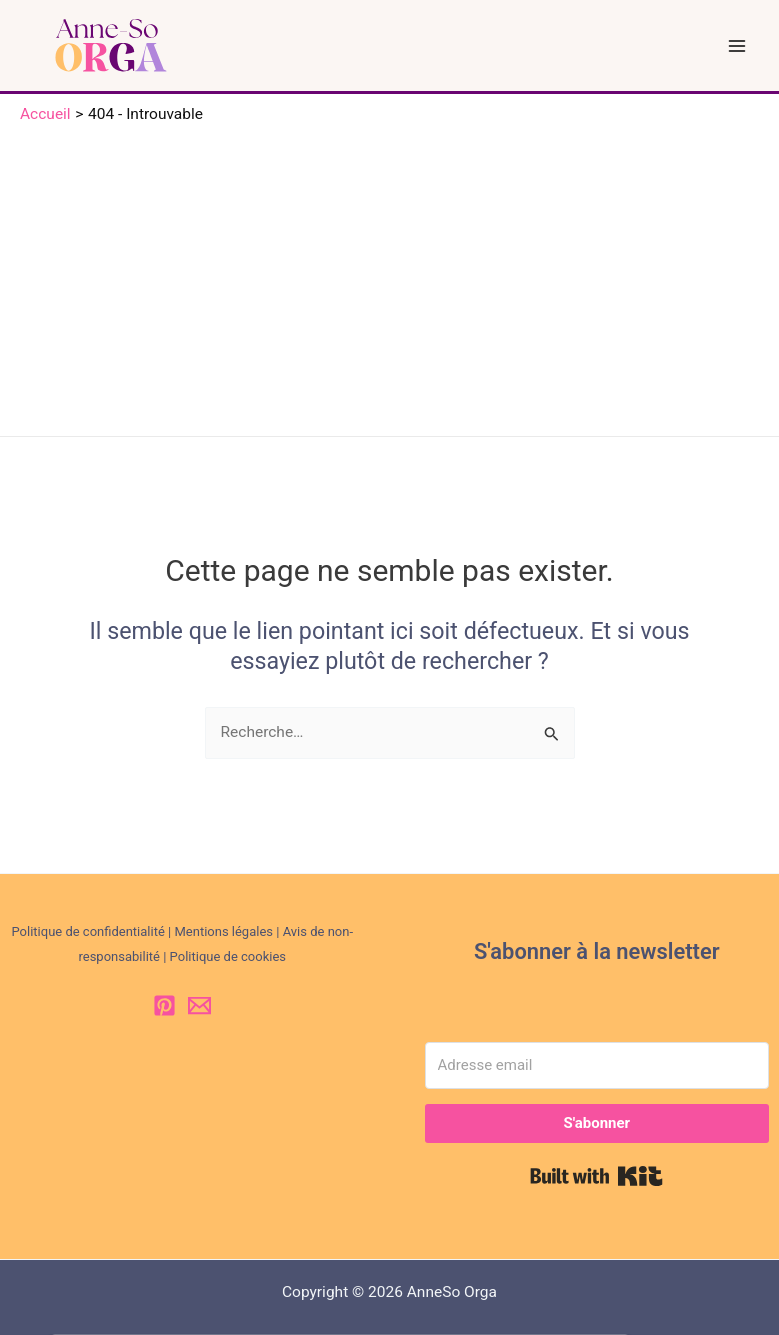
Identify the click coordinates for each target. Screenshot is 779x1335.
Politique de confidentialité (87, 931)
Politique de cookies (228, 956)
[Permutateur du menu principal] (737, 45)
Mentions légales (223, 931)
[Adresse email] (597, 1065)
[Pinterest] (164, 1005)
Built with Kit (596, 1176)
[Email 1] (199, 1005)
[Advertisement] (389, 276)
